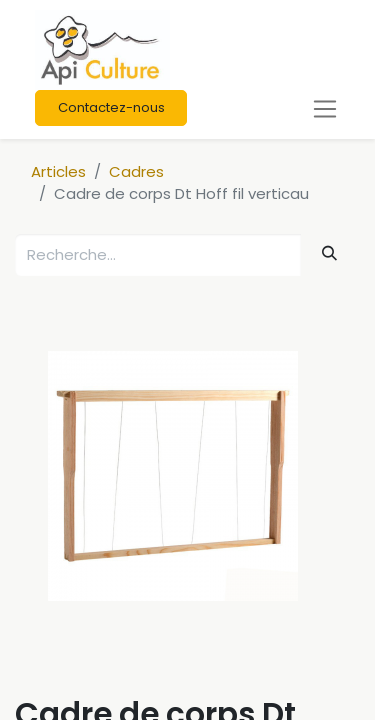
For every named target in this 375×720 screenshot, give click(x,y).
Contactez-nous (111, 107)
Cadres (136, 171)
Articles (58, 171)
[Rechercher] (330, 253)
